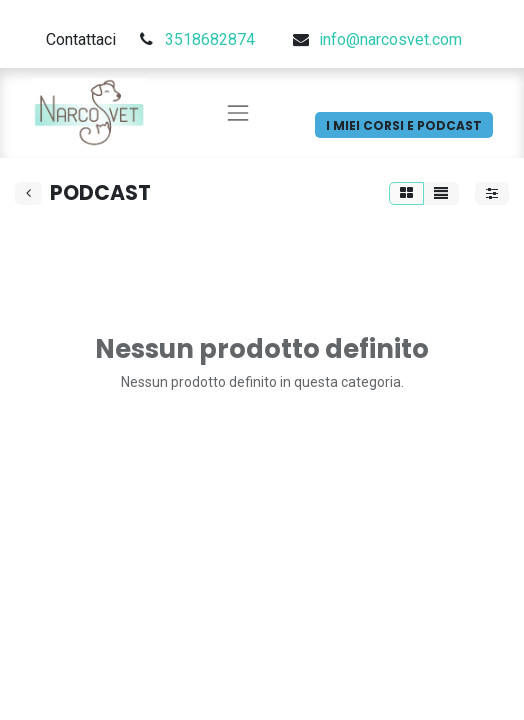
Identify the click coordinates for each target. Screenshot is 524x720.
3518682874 (210, 39)
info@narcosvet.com (390, 39)
